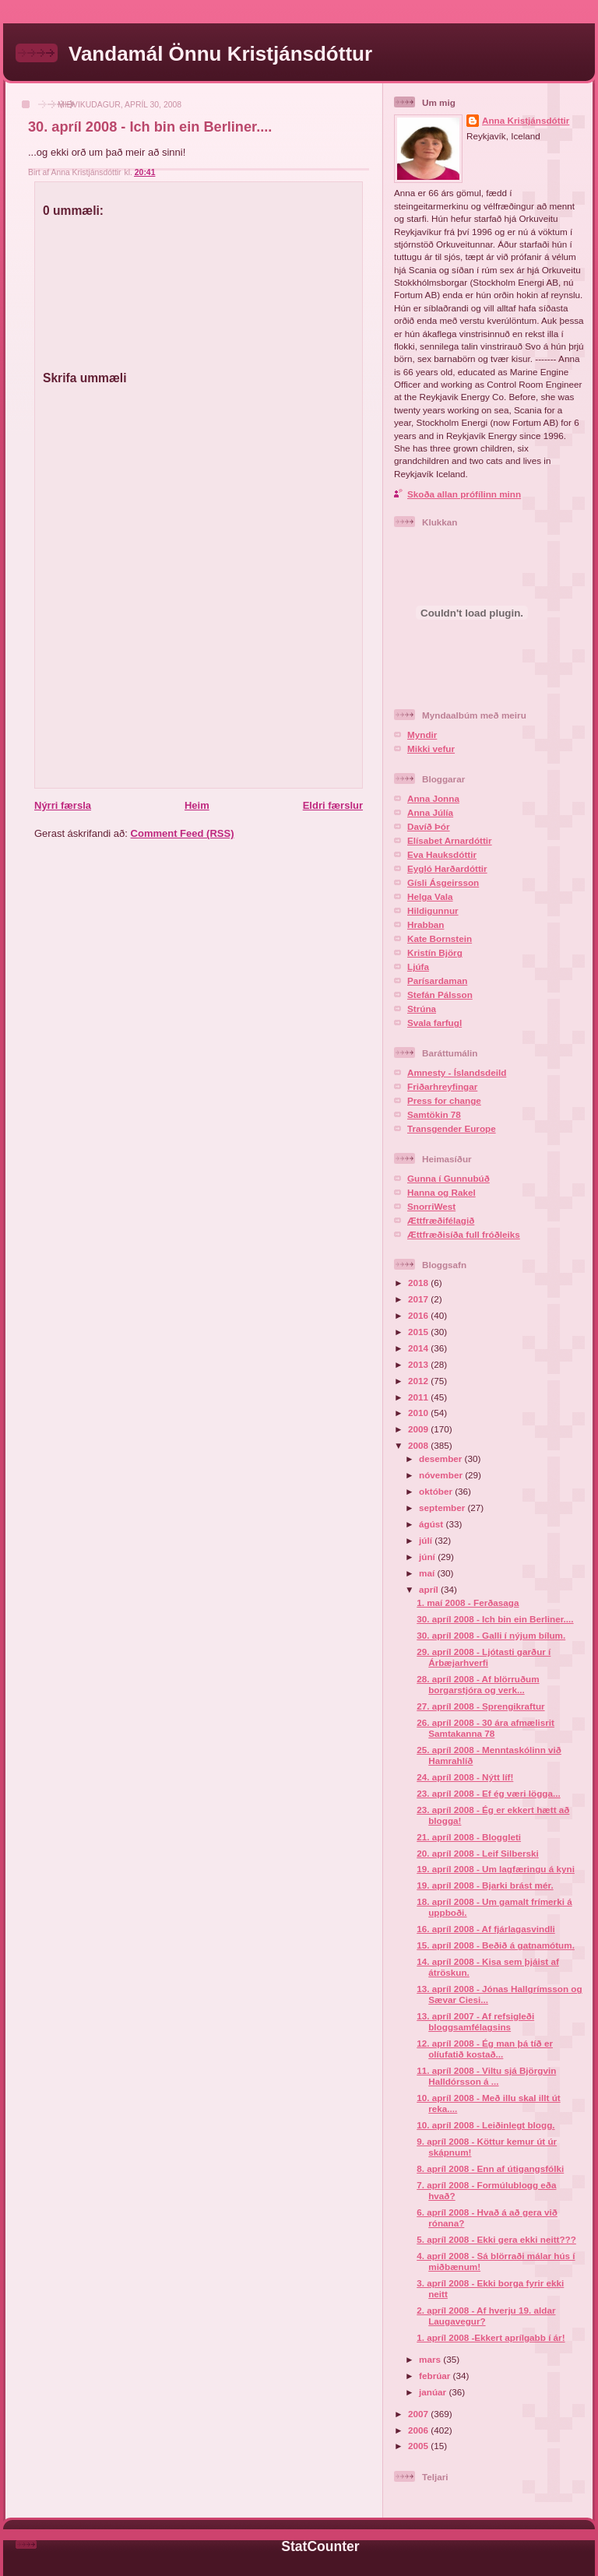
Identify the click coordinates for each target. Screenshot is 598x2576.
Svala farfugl (434, 1022)
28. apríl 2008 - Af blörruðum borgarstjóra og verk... (478, 1684)
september (443, 1507)
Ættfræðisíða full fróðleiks (463, 1234)
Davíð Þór (428, 826)
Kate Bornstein (439, 938)
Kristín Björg (435, 952)
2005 (419, 2446)
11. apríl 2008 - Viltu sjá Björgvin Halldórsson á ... (486, 2075)
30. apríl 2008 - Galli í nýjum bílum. (491, 1635)
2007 (419, 2414)
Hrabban (425, 924)
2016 (419, 1315)
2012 (419, 1381)
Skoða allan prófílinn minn (464, 494)
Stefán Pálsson (440, 994)
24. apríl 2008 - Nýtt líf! (465, 1777)
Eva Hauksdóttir (442, 854)
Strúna (421, 1008)
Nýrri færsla (62, 805)
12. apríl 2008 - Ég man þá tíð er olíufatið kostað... (485, 2048)
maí (428, 1573)
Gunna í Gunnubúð (448, 1178)
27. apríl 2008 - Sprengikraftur (480, 1706)
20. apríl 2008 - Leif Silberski (478, 1853)
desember (441, 1458)
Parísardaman (437, 980)
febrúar (436, 2375)
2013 (419, 1364)
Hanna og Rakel (441, 1192)
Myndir (422, 734)
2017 (419, 1299)
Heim (197, 805)
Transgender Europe (451, 1128)
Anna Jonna (433, 798)
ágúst (432, 1524)
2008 (419, 1445)
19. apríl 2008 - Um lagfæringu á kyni (496, 1869)
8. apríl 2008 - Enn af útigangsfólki (490, 2168)
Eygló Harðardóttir (447, 868)
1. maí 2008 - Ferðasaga (468, 1602)
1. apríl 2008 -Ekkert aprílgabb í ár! (491, 2337)
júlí (426, 1540)
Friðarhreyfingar (442, 1086)
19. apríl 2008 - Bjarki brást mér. (485, 1885)
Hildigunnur (433, 910)
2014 (419, 1348)
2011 (419, 1397)
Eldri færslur (333, 805)
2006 (419, 2430)
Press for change (444, 1100)
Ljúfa (418, 966)
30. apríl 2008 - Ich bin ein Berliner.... (150, 127)
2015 (419, 1332)
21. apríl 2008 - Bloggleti (469, 1837)
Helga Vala (429, 896)
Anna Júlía (430, 812)
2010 (419, 1412)
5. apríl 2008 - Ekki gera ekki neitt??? (496, 2239)
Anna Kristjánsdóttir (525, 120)
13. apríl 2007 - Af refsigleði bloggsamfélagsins (475, 2021)
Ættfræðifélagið (440, 1220)
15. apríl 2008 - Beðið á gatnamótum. (496, 1945)
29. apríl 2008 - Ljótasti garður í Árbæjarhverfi (484, 1657)
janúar (433, 2392)
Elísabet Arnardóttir (449, 840)
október (437, 1491)
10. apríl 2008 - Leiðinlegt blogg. (485, 2125)
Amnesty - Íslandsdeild (456, 1072)
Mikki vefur (431, 748)
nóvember (442, 1475)
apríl (430, 1589)
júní (428, 1557)
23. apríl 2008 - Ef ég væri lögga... (488, 1793)
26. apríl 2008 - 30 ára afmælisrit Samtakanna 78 (485, 1727)
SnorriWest (431, 1206)
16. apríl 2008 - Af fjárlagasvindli (486, 1929)
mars (431, 2359)
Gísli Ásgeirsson (443, 882)
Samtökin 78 (434, 1114)
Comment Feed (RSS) (182, 833)
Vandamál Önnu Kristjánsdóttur (220, 53)
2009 (419, 1429)
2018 (419, 1282)
